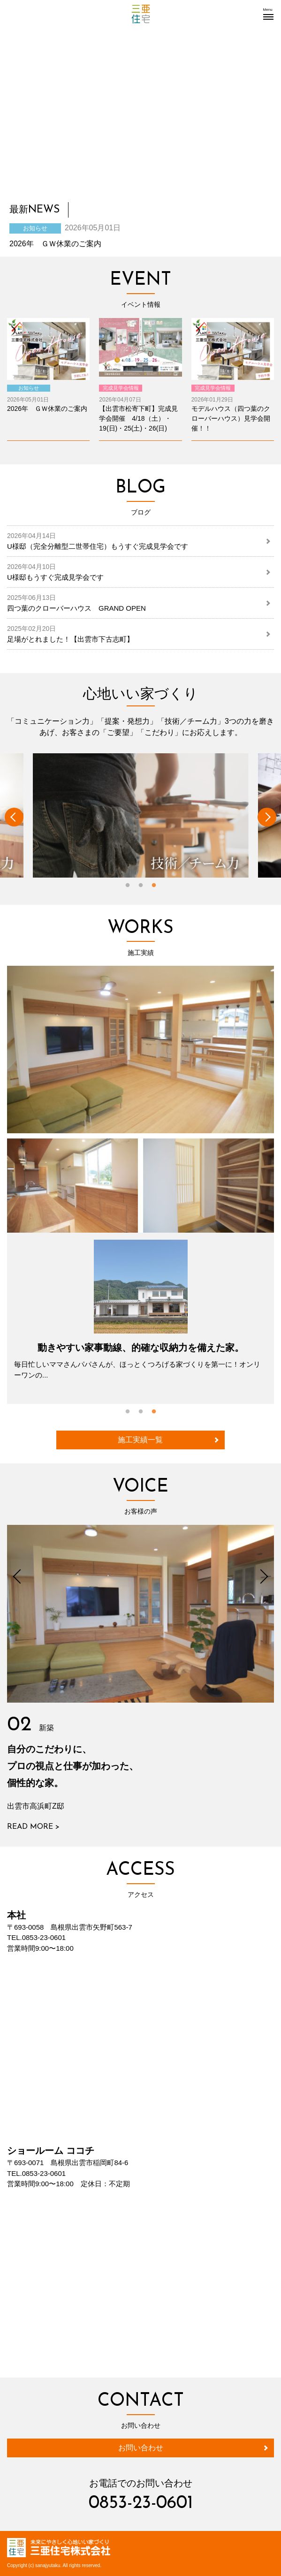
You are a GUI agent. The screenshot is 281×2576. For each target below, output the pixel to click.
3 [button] (154, 885)
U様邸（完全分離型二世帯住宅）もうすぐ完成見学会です (97, 541)
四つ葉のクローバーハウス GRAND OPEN (76, 603)
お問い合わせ (140, 2448)
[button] (268, 14)
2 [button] (140, 885)
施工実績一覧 (140, 1440)
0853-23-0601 (141, 2503)
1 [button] (127, 885)
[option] (141, 815)
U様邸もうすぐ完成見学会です (55, 572)
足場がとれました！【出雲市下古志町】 (70, 634)
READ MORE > (33, 1827)
